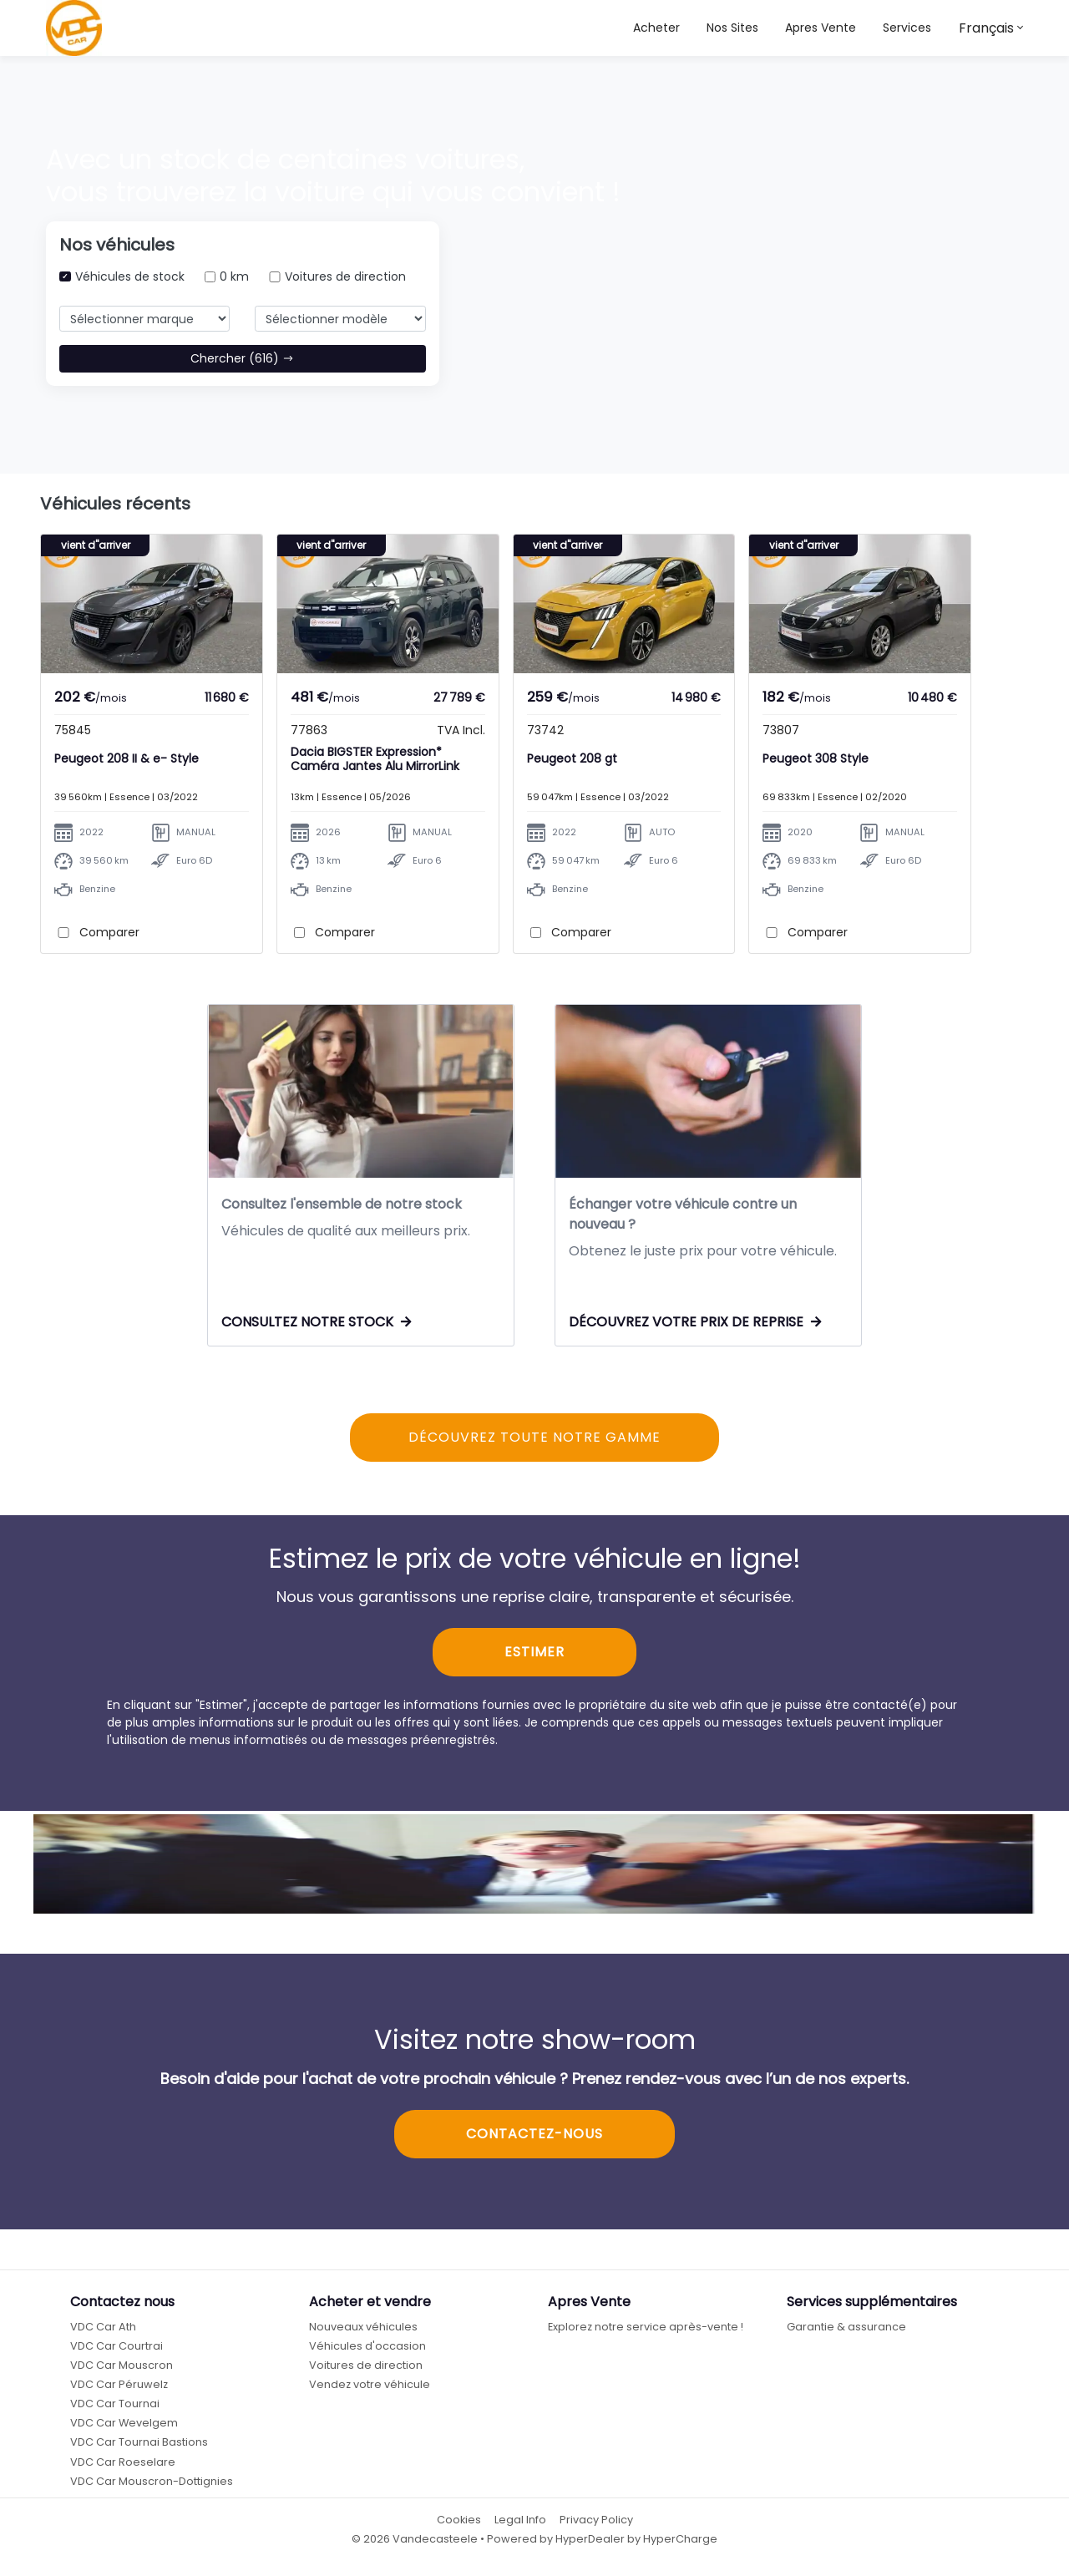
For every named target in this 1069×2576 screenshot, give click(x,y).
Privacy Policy (596, 2528)
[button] (732, 28)
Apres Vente (820, 27)
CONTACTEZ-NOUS (534, 2142)
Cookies (459, 2528)
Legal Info (520, 2528)
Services (907, 27)
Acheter (656, 27)
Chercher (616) (242, 358)
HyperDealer (590, 2548)
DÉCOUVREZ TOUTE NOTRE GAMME (534, 1445)
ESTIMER (534, 1661)
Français (986, 28)
